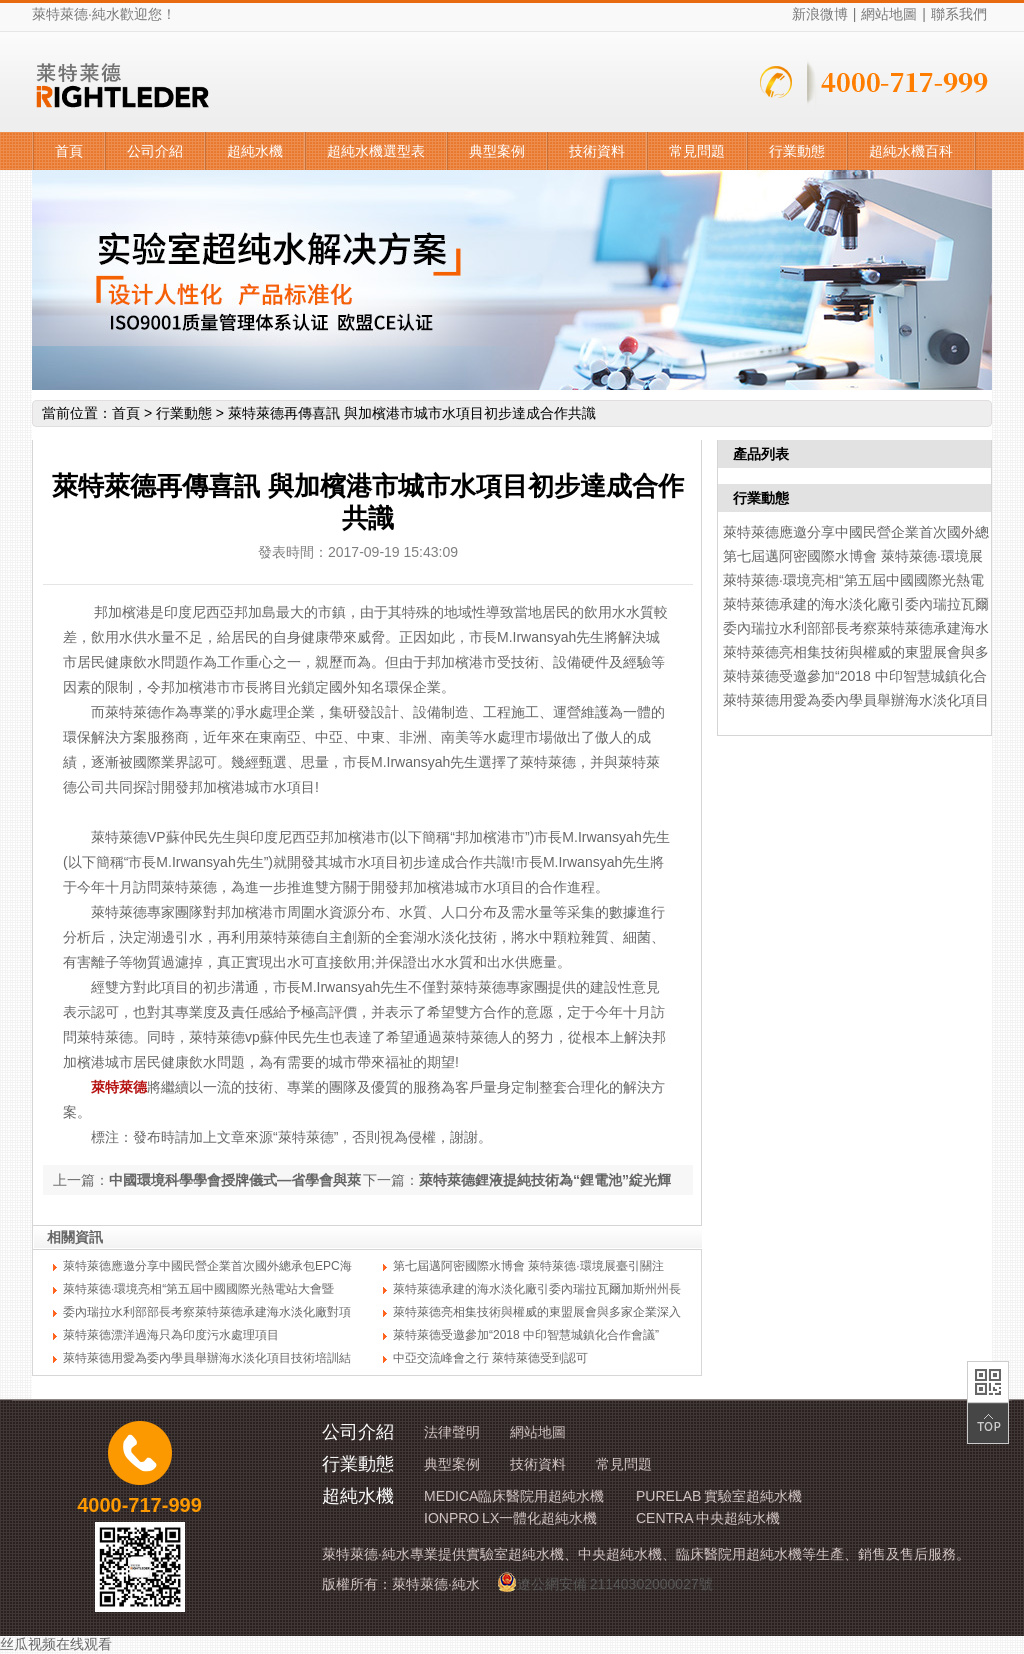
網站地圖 (889, 14)
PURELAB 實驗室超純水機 (719, 1496)
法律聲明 (452, 1432)
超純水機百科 (911, 151)
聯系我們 (959, 14)
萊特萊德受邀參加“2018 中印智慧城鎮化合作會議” (526, 1335)
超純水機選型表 (376, 151)
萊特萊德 (119, 1087)
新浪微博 (820, 14)
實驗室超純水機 (515, 1554)
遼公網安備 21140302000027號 (605, 1582)
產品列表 (761, 454)
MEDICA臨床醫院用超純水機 (514, 1496)
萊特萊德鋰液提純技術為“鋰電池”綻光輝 (545, 1180)
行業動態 (797, 151)
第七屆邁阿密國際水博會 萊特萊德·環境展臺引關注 (528, 1266)
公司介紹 (155, 151)
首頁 (69, 151)
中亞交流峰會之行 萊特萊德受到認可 (490, 1358)
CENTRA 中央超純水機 (708, 1518)
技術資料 (597, 151)
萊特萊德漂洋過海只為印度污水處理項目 (171, 1335)
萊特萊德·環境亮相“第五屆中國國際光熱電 (853, 580)
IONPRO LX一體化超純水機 (510, 1518)
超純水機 (255, 151)
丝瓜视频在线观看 (56, 1644)
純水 (106, 14)
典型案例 (497, 151)
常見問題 (697, 151)
